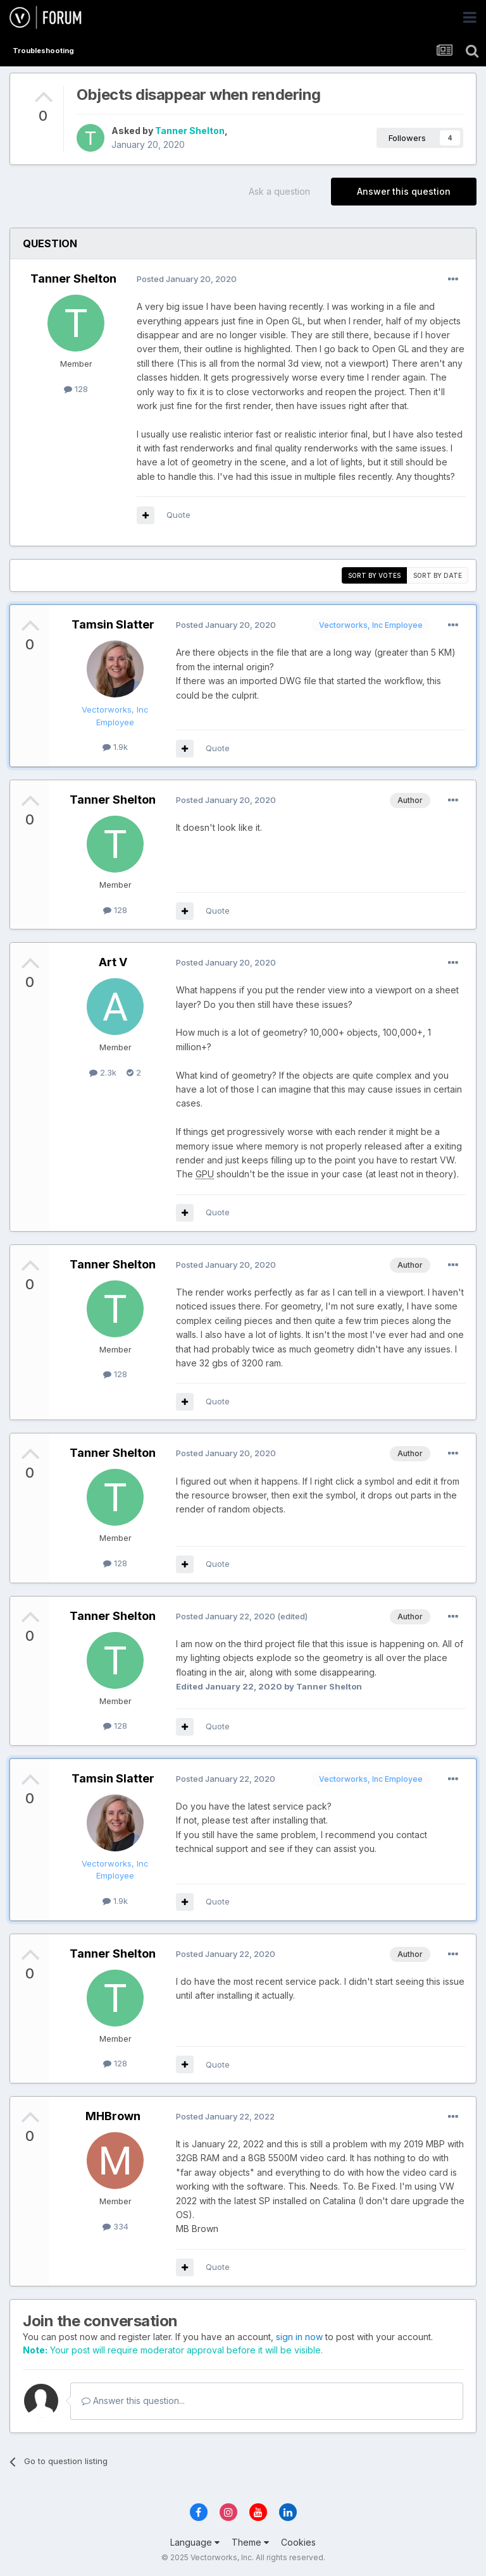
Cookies (298, 2542)
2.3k (102, 1072)
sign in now (299, 2336)
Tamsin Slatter (113, 624)
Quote (178, 515)
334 (115, 2226)
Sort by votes (374, 575)
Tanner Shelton (190, 130)
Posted (187, 279)
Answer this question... (133, 2400)
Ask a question (279, 191)
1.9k (115, 747)
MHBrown (112, 2116)
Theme (250, 2542)
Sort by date (437, 575)
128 (76, 389)
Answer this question (404, 191)
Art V (113, 962)
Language (195, 2542)
